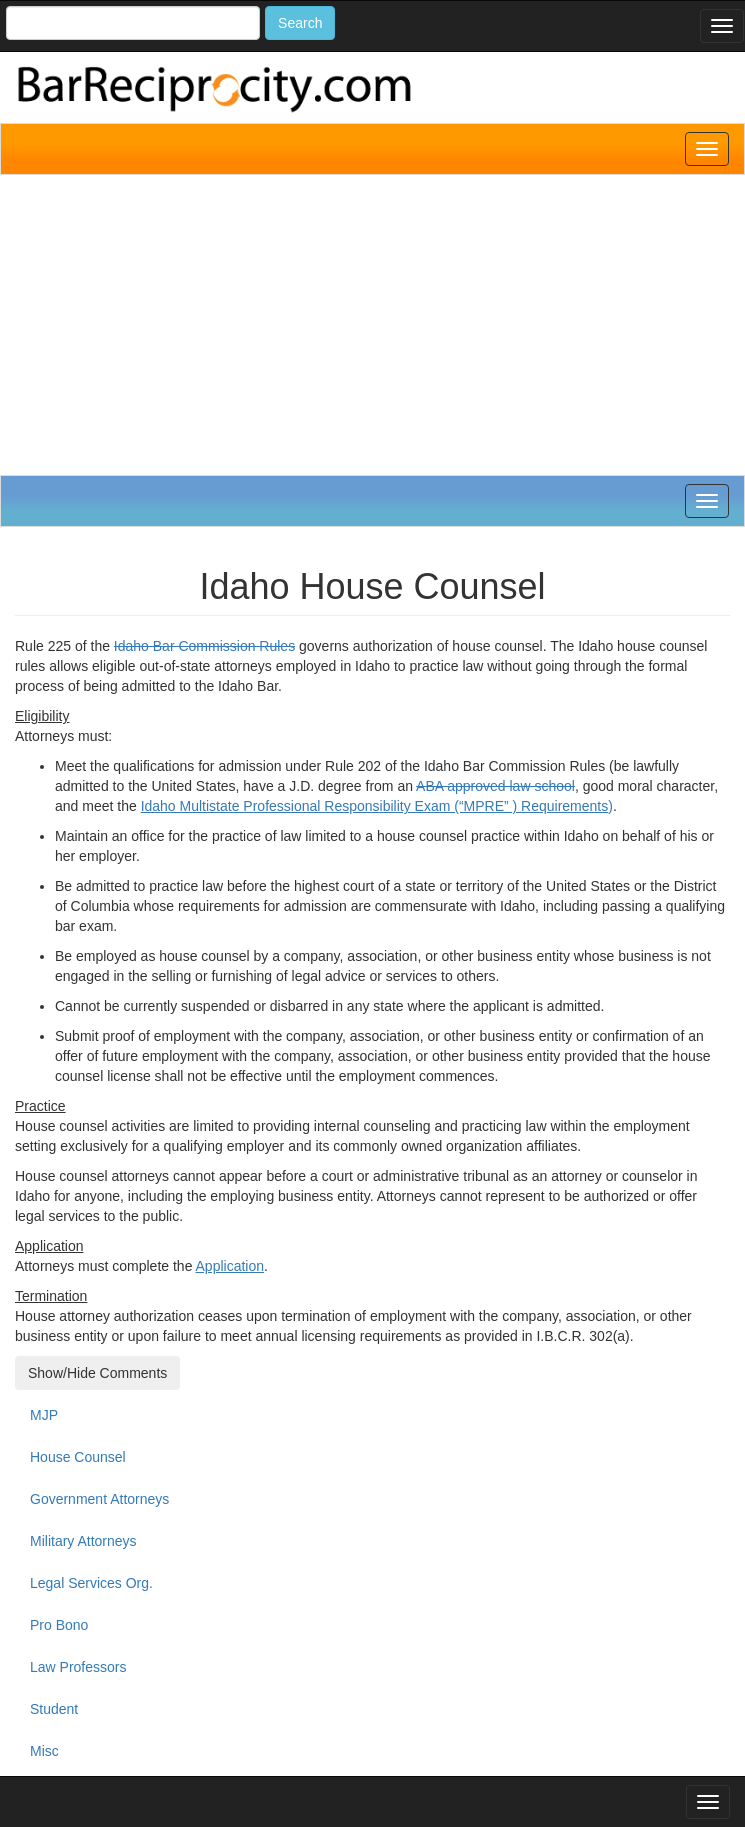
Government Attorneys (99, 1499)
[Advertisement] (373, 325)
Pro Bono (59, 1625)
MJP (44, 1415)
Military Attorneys (83, 1541)
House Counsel (78, 1457)
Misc (44, 1751)
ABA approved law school (495, 786)
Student (54, 1709)
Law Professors (78, 1667)
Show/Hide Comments (97, 1373)
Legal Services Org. (91, 1583)
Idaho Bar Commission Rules (204, 646)
